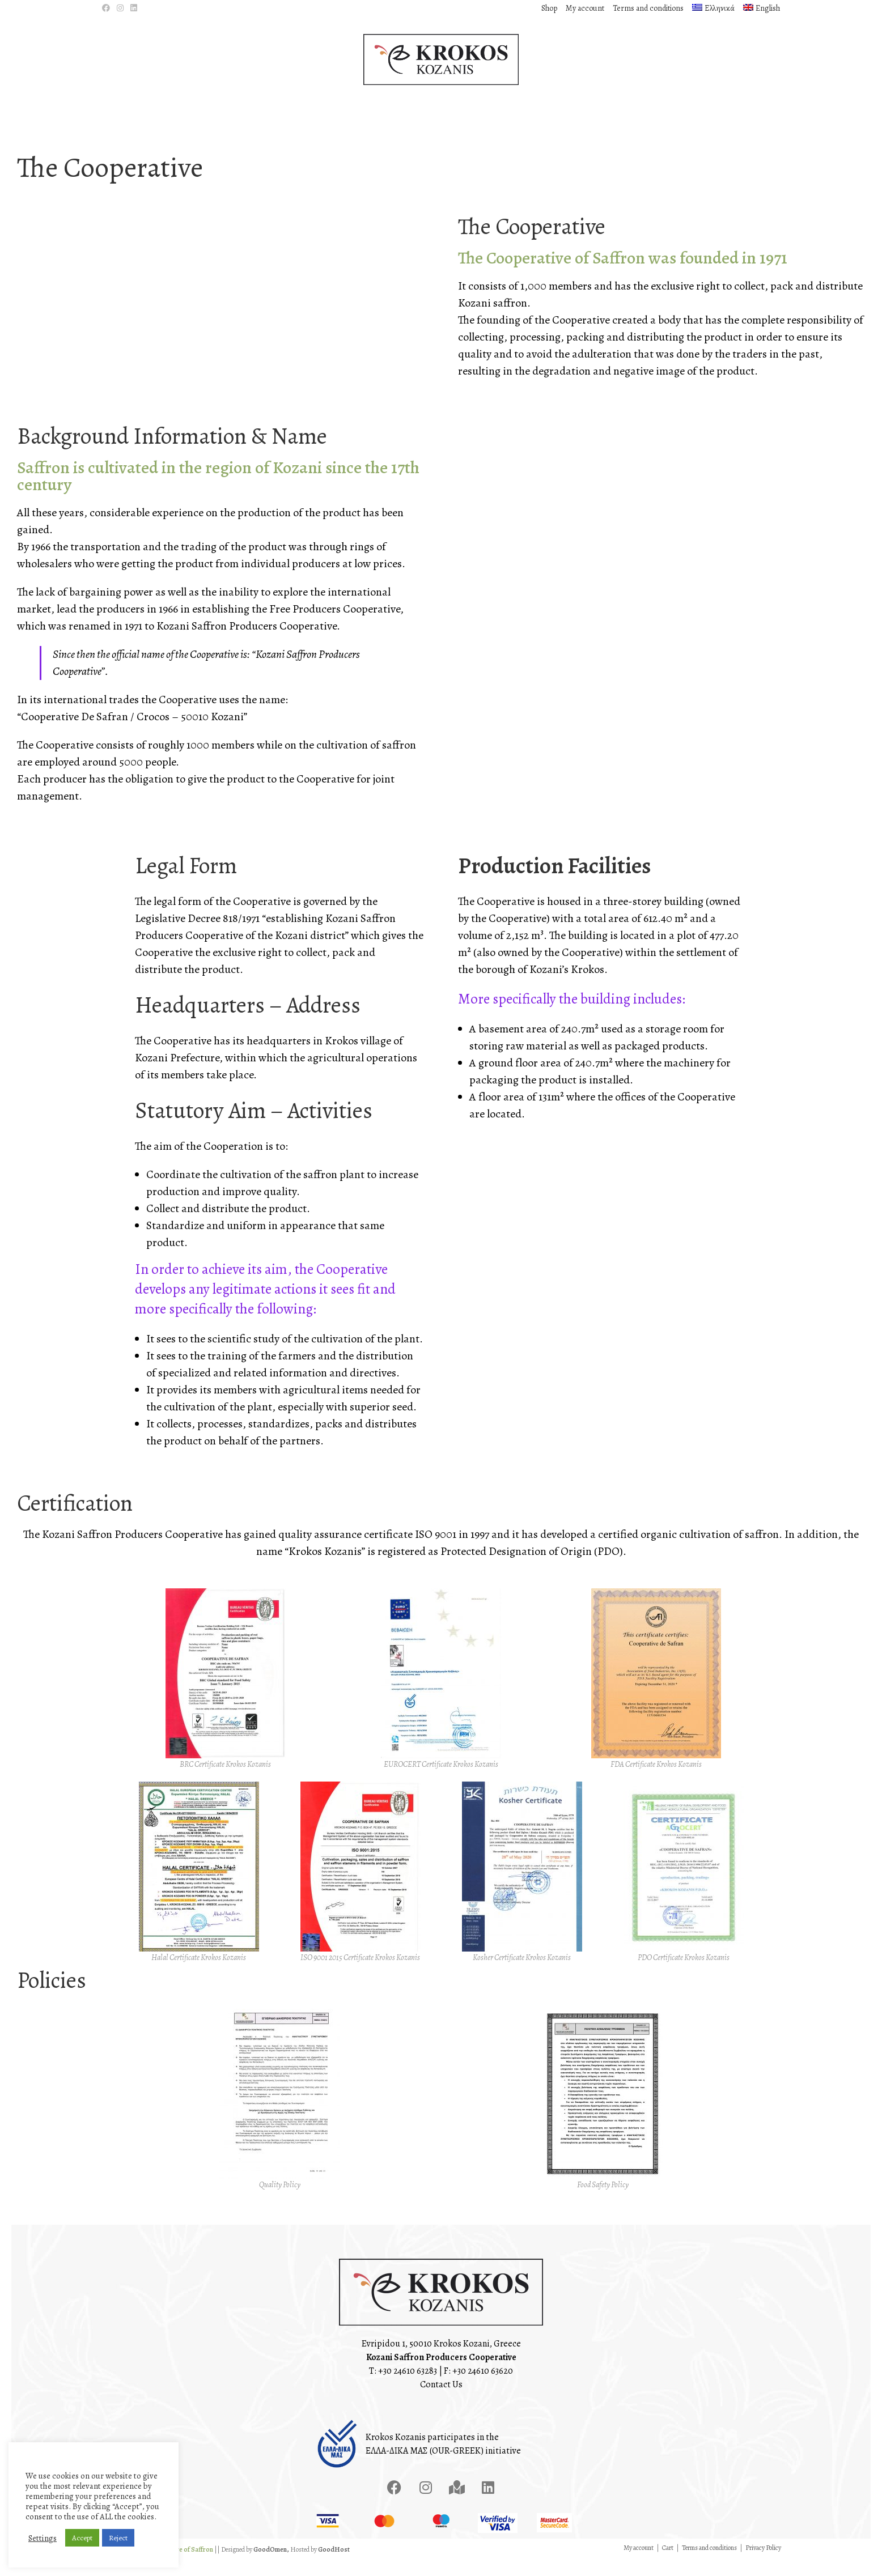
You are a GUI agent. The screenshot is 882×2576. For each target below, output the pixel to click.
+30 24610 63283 (407, 2387)
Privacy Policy (763, 2563)
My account (585, 8)
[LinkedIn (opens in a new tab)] (134, 8)
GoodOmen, (271, 2565)
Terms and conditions (648, 8)
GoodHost (334, 2565)
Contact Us (441, 2401)
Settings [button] (42, 2538)
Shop (549, 8)
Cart (667, 2563)
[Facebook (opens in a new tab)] (107, 8)
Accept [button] (82, 2538)
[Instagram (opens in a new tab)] (120, 8)
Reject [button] (118, 2538)
